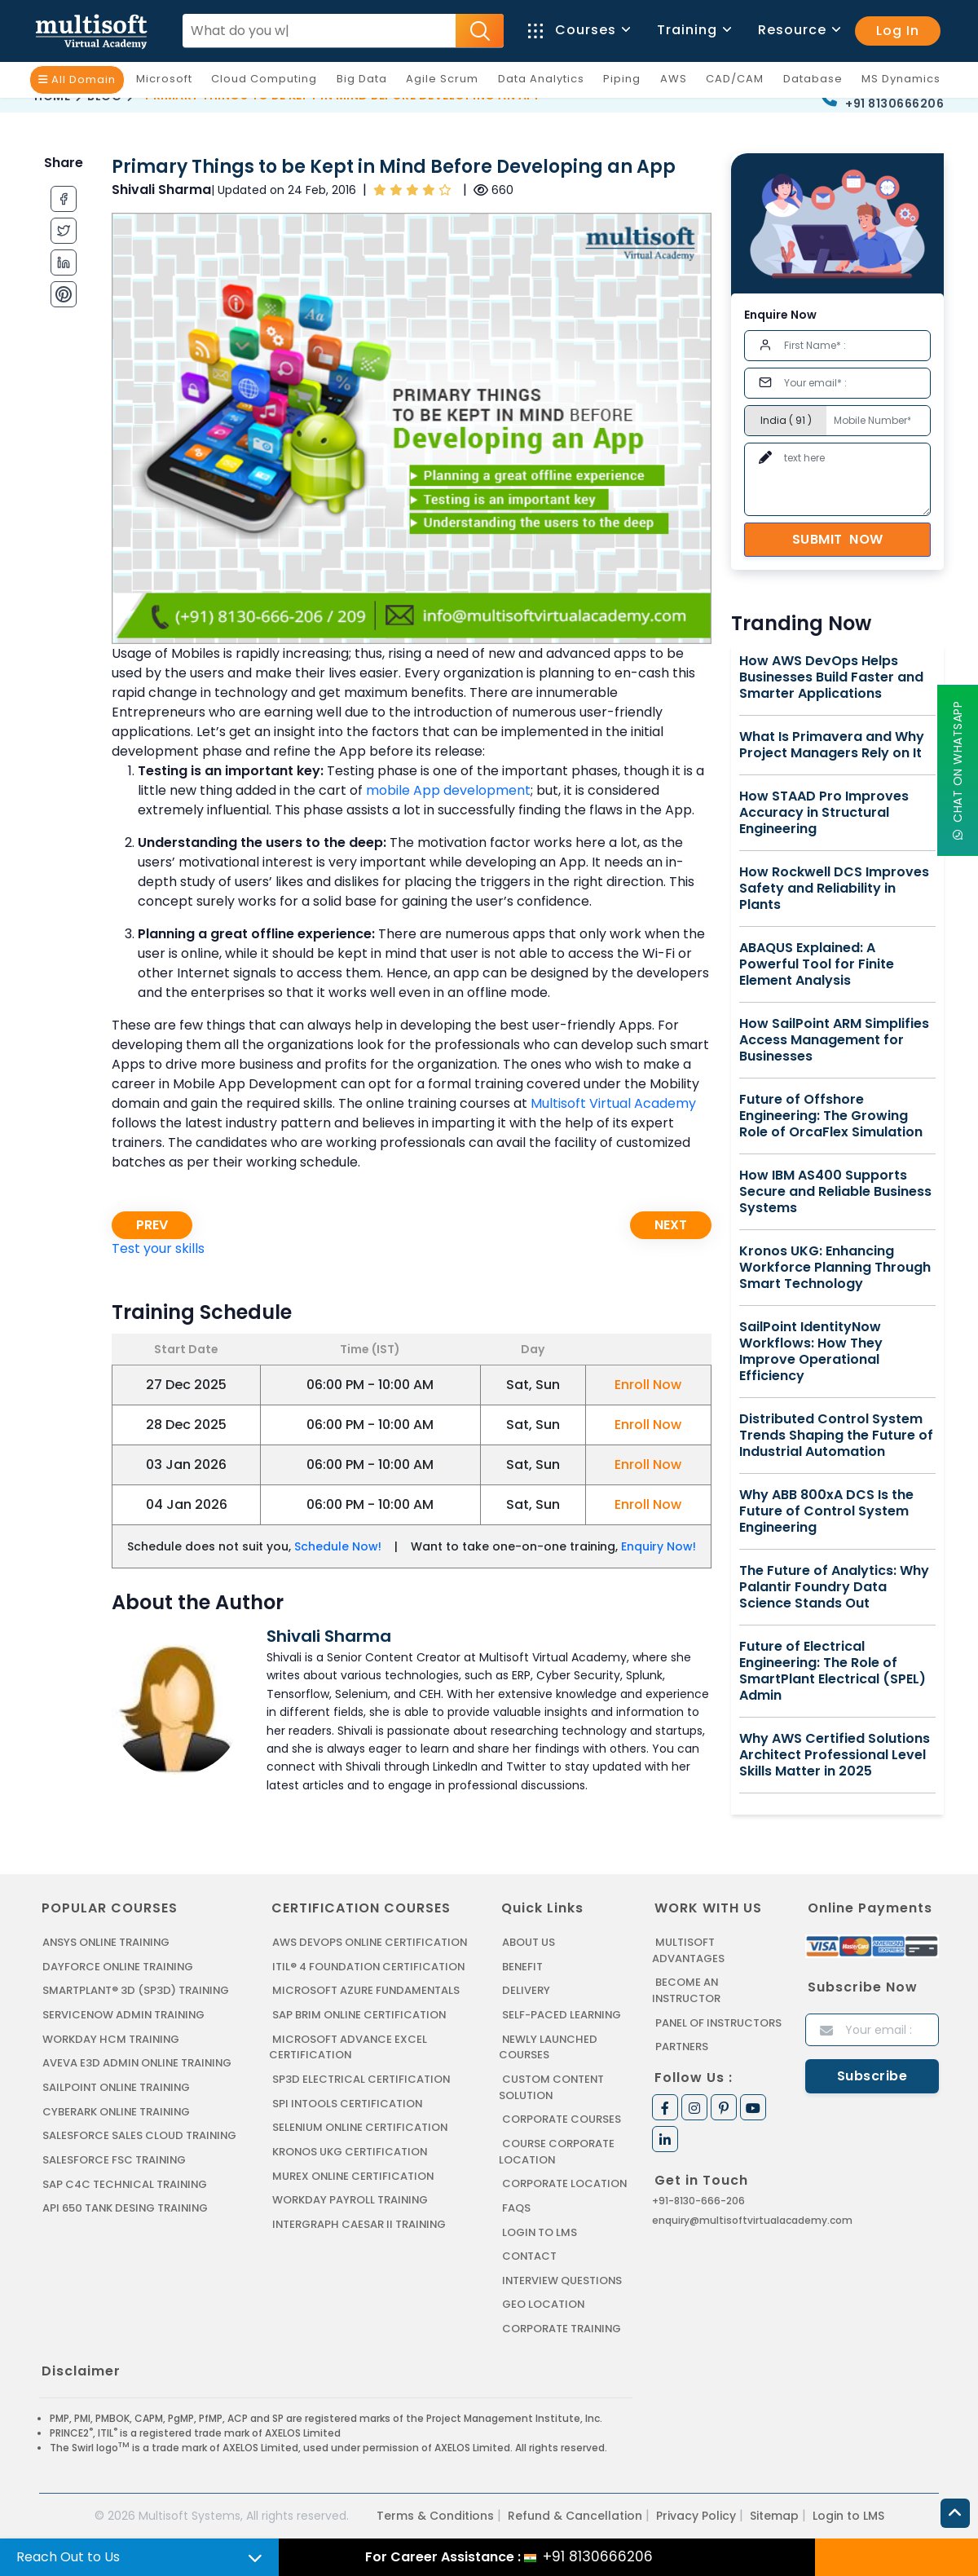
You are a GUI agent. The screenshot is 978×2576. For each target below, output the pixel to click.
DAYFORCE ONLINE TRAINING (119, 1966)
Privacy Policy (696, 2513)
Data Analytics (545, 82)
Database (817, 82)
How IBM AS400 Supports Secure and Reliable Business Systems (835, 1191)
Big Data (366, 82)
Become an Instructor (686, 1990)
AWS (677, 82)
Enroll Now (648, 1384)
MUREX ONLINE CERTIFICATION (354, 2174)
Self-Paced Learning (562, 2014)
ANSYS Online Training (108, 1942)
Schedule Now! (337, 1546)
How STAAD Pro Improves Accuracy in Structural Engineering (824, 812)
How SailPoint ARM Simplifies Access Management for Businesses (834, 1040)
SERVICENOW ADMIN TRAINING (124, 2014)
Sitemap (774, 2513)
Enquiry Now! (658, 1546)
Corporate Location (565, 2182)
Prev (152, 1224)
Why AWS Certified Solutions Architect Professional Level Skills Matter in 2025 (834, 1755)
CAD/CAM (739, 82)
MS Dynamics (905, 82)
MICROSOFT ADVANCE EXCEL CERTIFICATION (348, 2046)
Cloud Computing (268, 82)
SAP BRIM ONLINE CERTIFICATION (360, 2014)
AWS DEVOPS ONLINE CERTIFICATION (370, 1942)
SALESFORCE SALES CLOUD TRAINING (139, 2134)
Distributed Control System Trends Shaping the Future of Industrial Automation (836, 1435)
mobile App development (448, 790)
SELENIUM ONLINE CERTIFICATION (361, 2126)
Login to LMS (540, 2231)
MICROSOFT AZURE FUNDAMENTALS (366, 1990)
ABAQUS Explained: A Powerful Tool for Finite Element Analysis (816, 964)
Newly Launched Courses (548, 2046)
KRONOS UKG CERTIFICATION (350, 2151)
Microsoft (168, 82)
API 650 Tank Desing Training (126, 2207)
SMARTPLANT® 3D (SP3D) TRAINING (136, 1990)
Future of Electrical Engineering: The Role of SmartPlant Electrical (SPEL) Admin (832, 1671)
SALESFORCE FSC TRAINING (114, 2159)
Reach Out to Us (68, 2556)
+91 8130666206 (894, 103)
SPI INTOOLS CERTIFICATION (348, 2103)
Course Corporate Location (557, 2151)
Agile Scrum (446, 82)
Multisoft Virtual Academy (613, 1103)
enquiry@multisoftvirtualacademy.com (752, 2219)
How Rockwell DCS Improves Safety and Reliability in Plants (834, 888)
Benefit (523, 1966)
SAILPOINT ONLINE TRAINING (118, 2086)
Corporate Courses (561, 2118)
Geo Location (543, 2302)
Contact (529, 2254)
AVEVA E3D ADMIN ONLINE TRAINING (138, 2063)
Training (693, 29)
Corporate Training (562, 2327)
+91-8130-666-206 (698, 2200)
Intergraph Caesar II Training (359, 2222)
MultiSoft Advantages (688, 1950)
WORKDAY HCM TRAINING (110, 2038)
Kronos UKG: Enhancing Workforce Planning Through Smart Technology (835, 1267)
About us (528, 1942)
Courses (578, 29)
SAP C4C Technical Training (125, 2182)
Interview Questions (562, 2279)
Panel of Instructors (719, 2022)
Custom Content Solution (552, 2086)
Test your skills (158, 1248)
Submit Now (837, 539)
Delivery (525, 1990)
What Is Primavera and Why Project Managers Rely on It (831, 745)
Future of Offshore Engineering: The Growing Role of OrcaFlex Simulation (831, 1116)
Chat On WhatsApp (957, 770)
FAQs (516, 2206)
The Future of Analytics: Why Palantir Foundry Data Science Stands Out (834, 1587)
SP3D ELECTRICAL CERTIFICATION (361, 2078)
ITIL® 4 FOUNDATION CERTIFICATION (369, 1966)
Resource (798, 29)
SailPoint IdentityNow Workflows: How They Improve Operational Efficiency (811, 1351)
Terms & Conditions (435, 2513)
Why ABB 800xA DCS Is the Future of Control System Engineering (826, 1511)
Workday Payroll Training (350, 2199)
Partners (682, 2046)
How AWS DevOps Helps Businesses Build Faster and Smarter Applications (831, 677)
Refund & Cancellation (575, 2513)
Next (670, 1224)
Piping (626, 82)
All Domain (77, 79)
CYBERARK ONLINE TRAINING (117, 2111)
